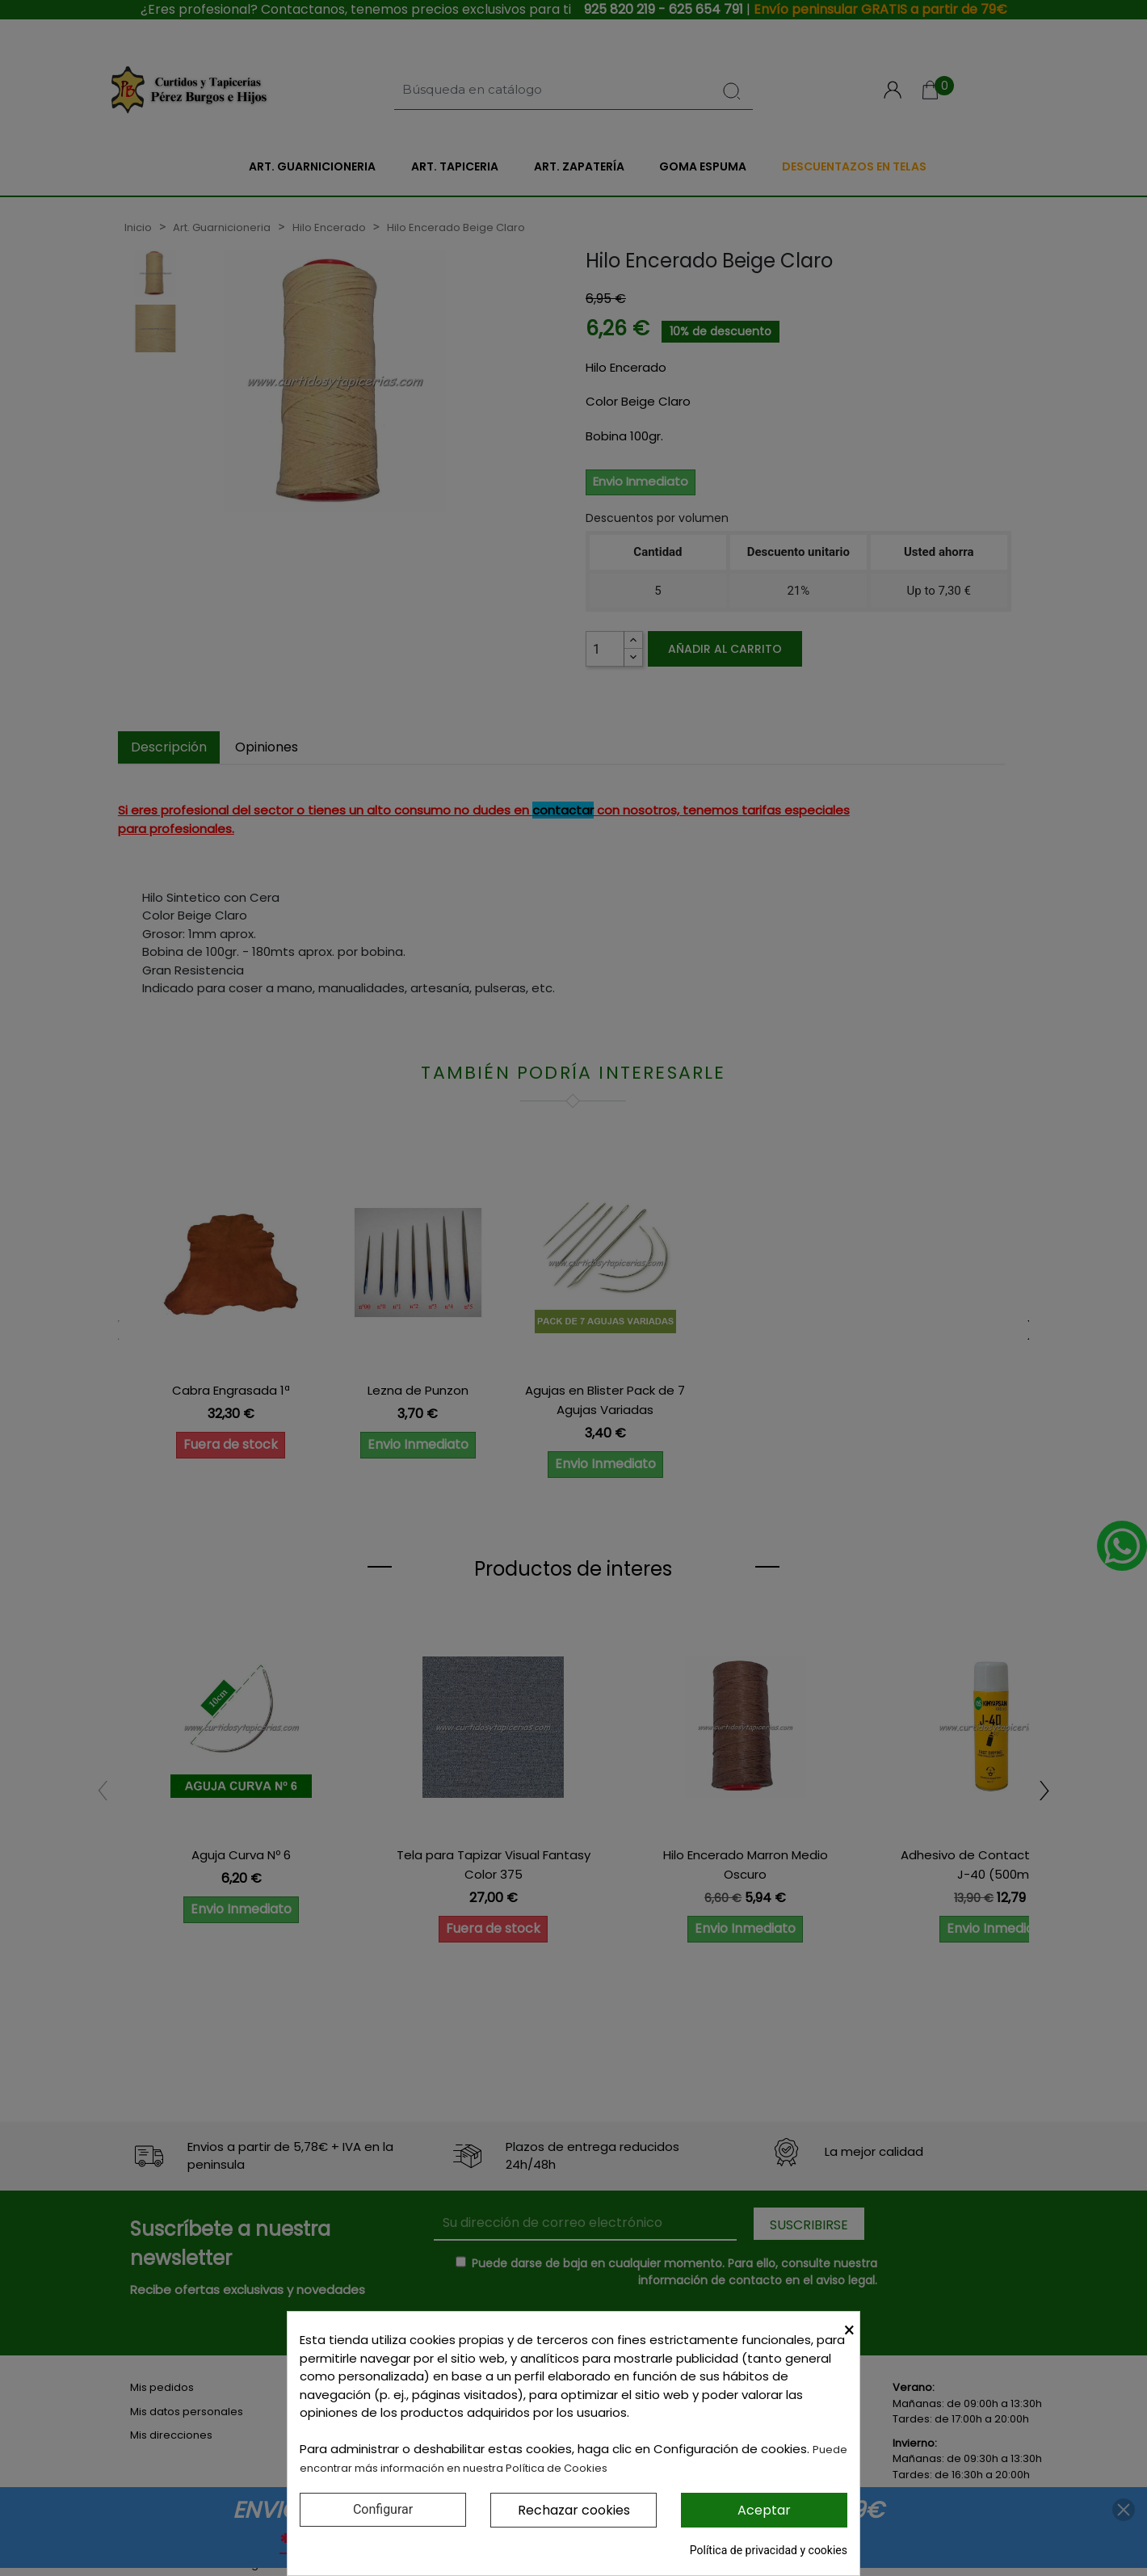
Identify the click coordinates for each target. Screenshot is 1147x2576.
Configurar (383, 2509)
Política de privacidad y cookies (768, 2550)
